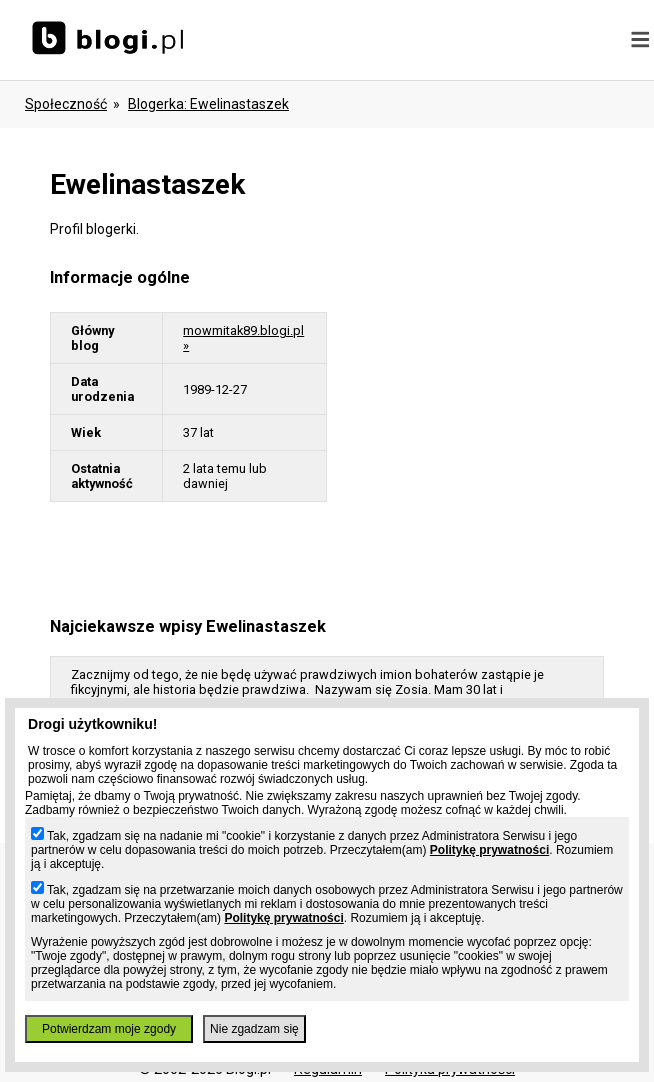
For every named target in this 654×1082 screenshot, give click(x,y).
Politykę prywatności (489, 850)
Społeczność (66, 104)
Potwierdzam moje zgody (109, 1029)
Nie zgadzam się (254, 1029)
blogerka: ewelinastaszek (208, 104)
